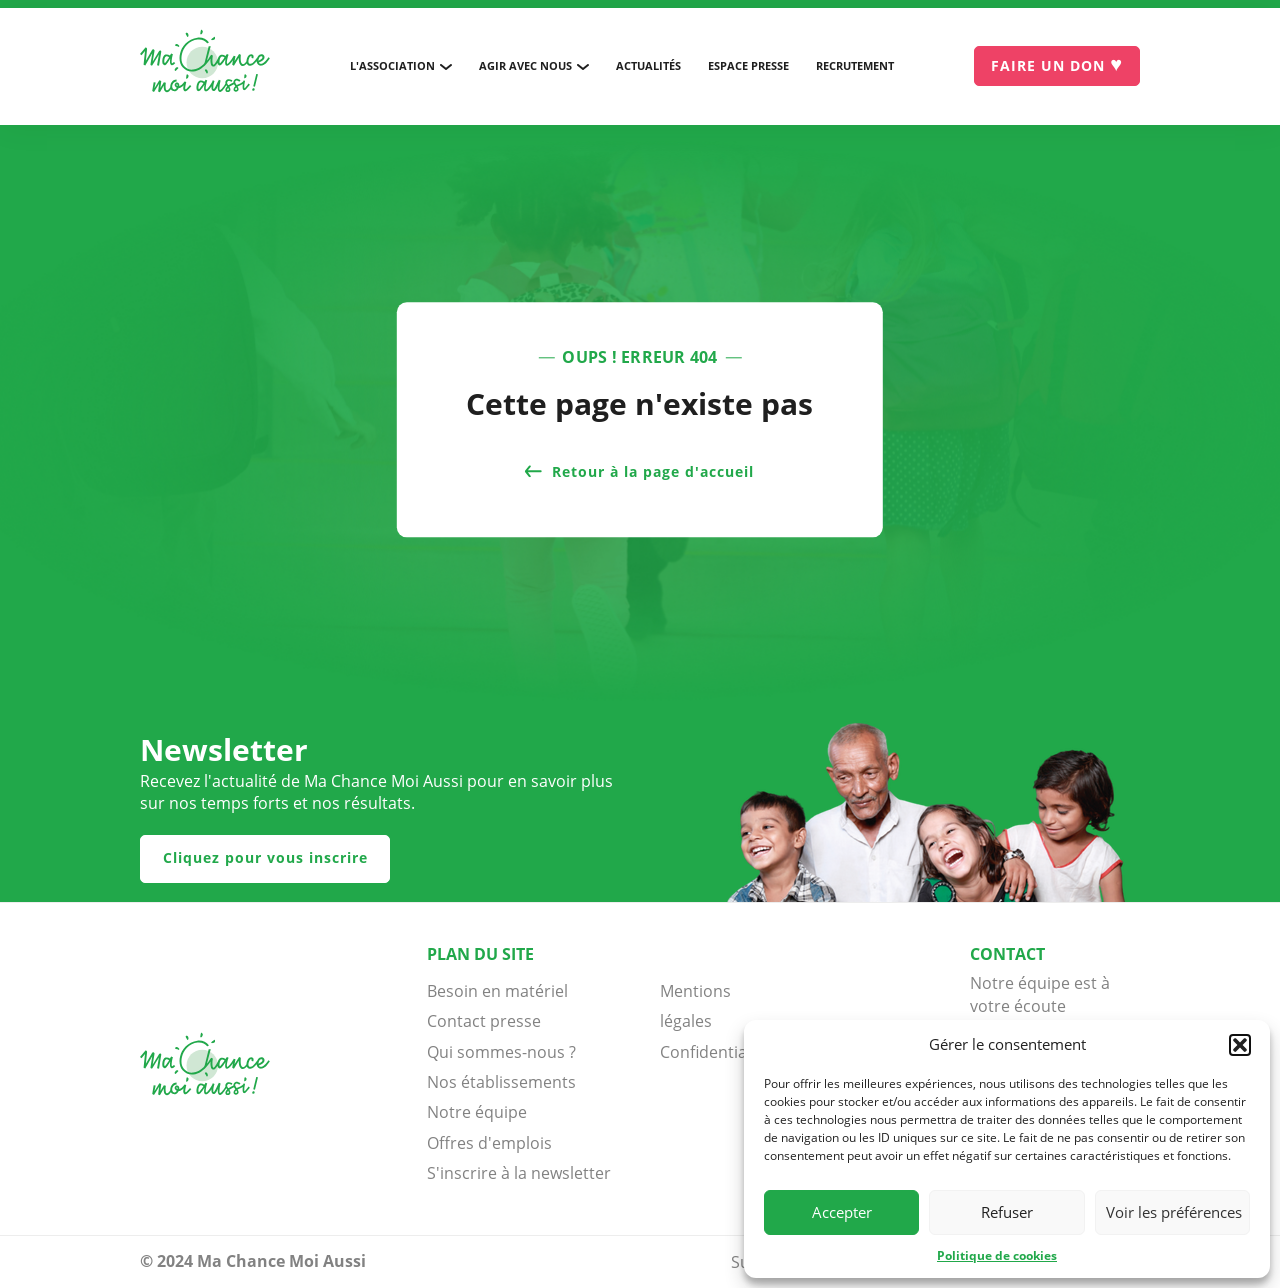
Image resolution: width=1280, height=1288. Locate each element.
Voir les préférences (1174, 1212)
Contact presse (484, 1021)
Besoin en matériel (497, 991)
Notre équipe (477, 1112)
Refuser (1007, 1212)
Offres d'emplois (489, 1143)
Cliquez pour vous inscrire (265, 857)
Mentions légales (695, 1006)
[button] (1240, 1045)
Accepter (842, 1212)
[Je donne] (1057, 66)
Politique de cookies (997, 1255)
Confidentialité (710, 1052)
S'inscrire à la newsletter (519, 1173)
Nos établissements (501, 1082)
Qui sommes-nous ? (501, 1052)
